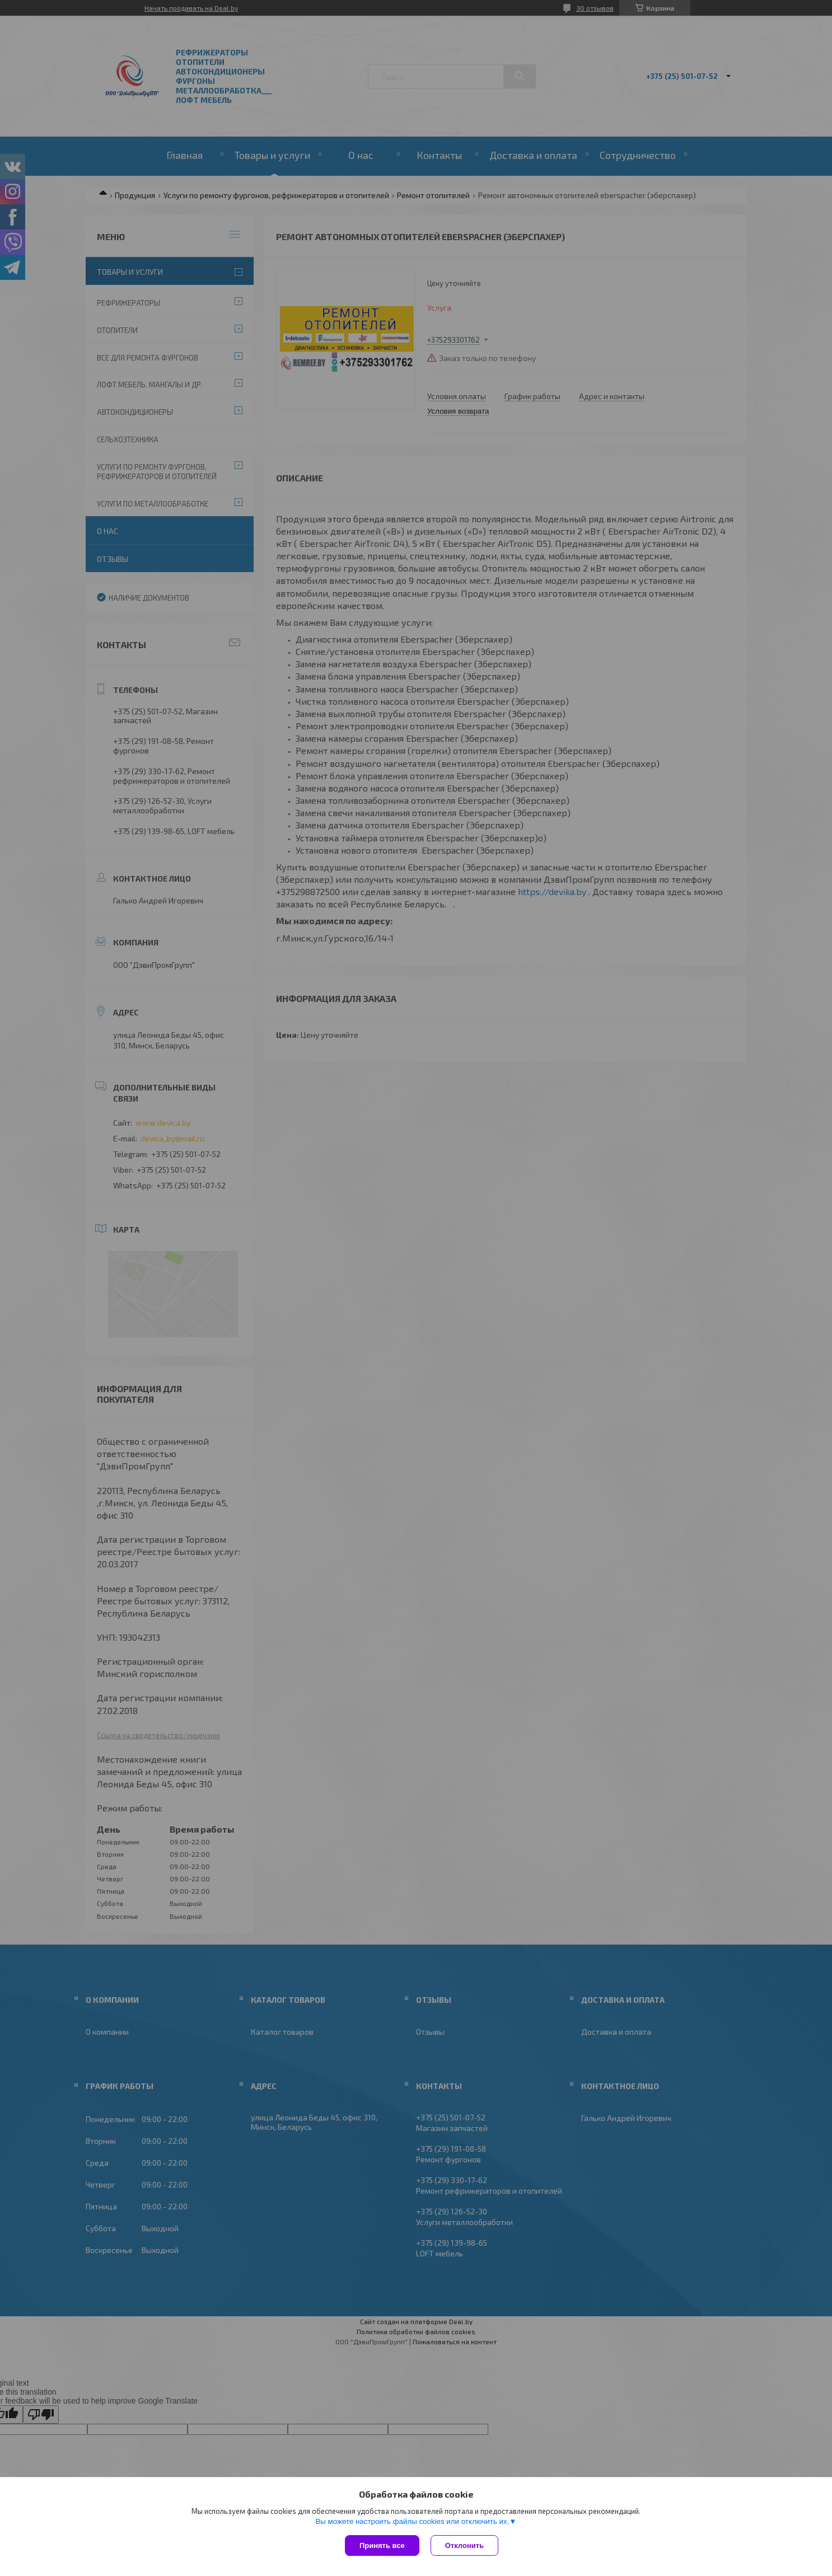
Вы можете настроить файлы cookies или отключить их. (412, 2521)
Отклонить (464, 2545)
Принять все (382, 2545)
